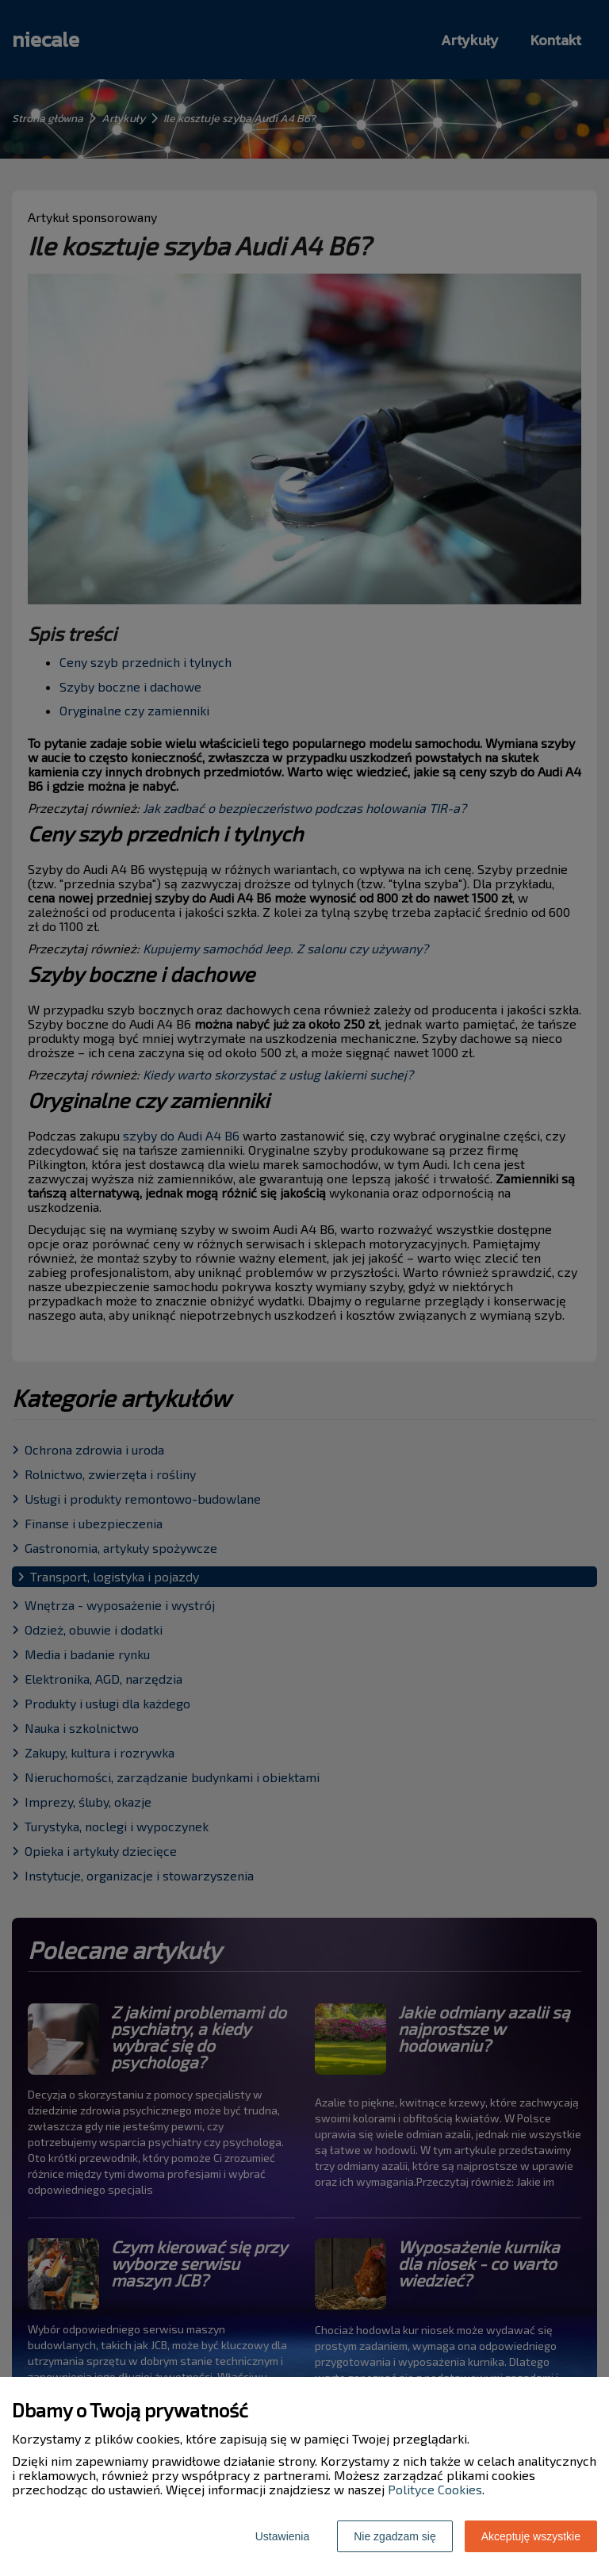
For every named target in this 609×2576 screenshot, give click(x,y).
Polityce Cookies (435, 2489)
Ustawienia (282, 2536)
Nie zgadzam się (395, 2536)
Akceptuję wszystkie (530, 2536)
